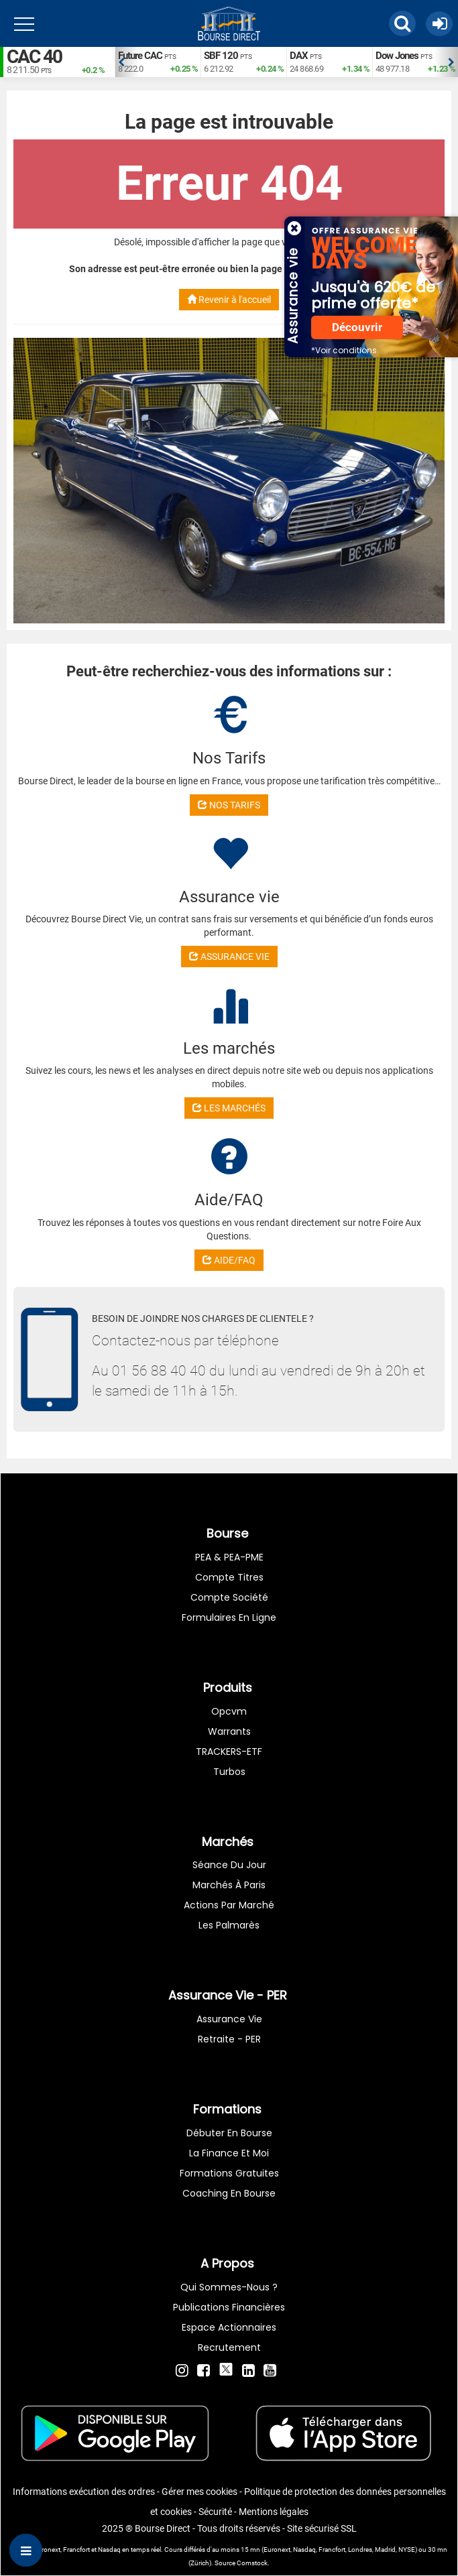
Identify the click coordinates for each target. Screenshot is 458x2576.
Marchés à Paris (229, 1885)
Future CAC (140, 56)
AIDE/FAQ (229, 1260)
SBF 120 (221, 56)
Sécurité (215, 2511)
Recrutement (229, 2347)
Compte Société (229, 1597)
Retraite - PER (229, 2039)
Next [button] (451, 62)
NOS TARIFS (229, 805)
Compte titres (229, 1577)
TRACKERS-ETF (229, 1751)
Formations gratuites (229, 2173)
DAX (299, 56)
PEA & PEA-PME (229, 1557)
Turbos (229, 1771)
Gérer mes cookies (199, 2491)
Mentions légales (273, 2511)
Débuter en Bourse (229, 2133)
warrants (229, 1731)
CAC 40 (34, 57)
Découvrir (357, 327)
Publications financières (229, 2307)
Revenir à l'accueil (229, 299)
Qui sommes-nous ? (229, 2287)
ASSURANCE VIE (229, 956)
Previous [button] (121, 62)
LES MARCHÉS (229, 1108)
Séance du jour (229, 1865)
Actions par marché (229, 1905)
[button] (402, 23)
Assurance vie (229, 2019)
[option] (158, 62)
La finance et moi (229, 2153)
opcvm (229, 1711)
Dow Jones (397, 56)
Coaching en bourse (229, 2193)
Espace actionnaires (229, 2327)
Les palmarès (229, 1925)
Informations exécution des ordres (84, 2491)
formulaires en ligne (229, 1617)
